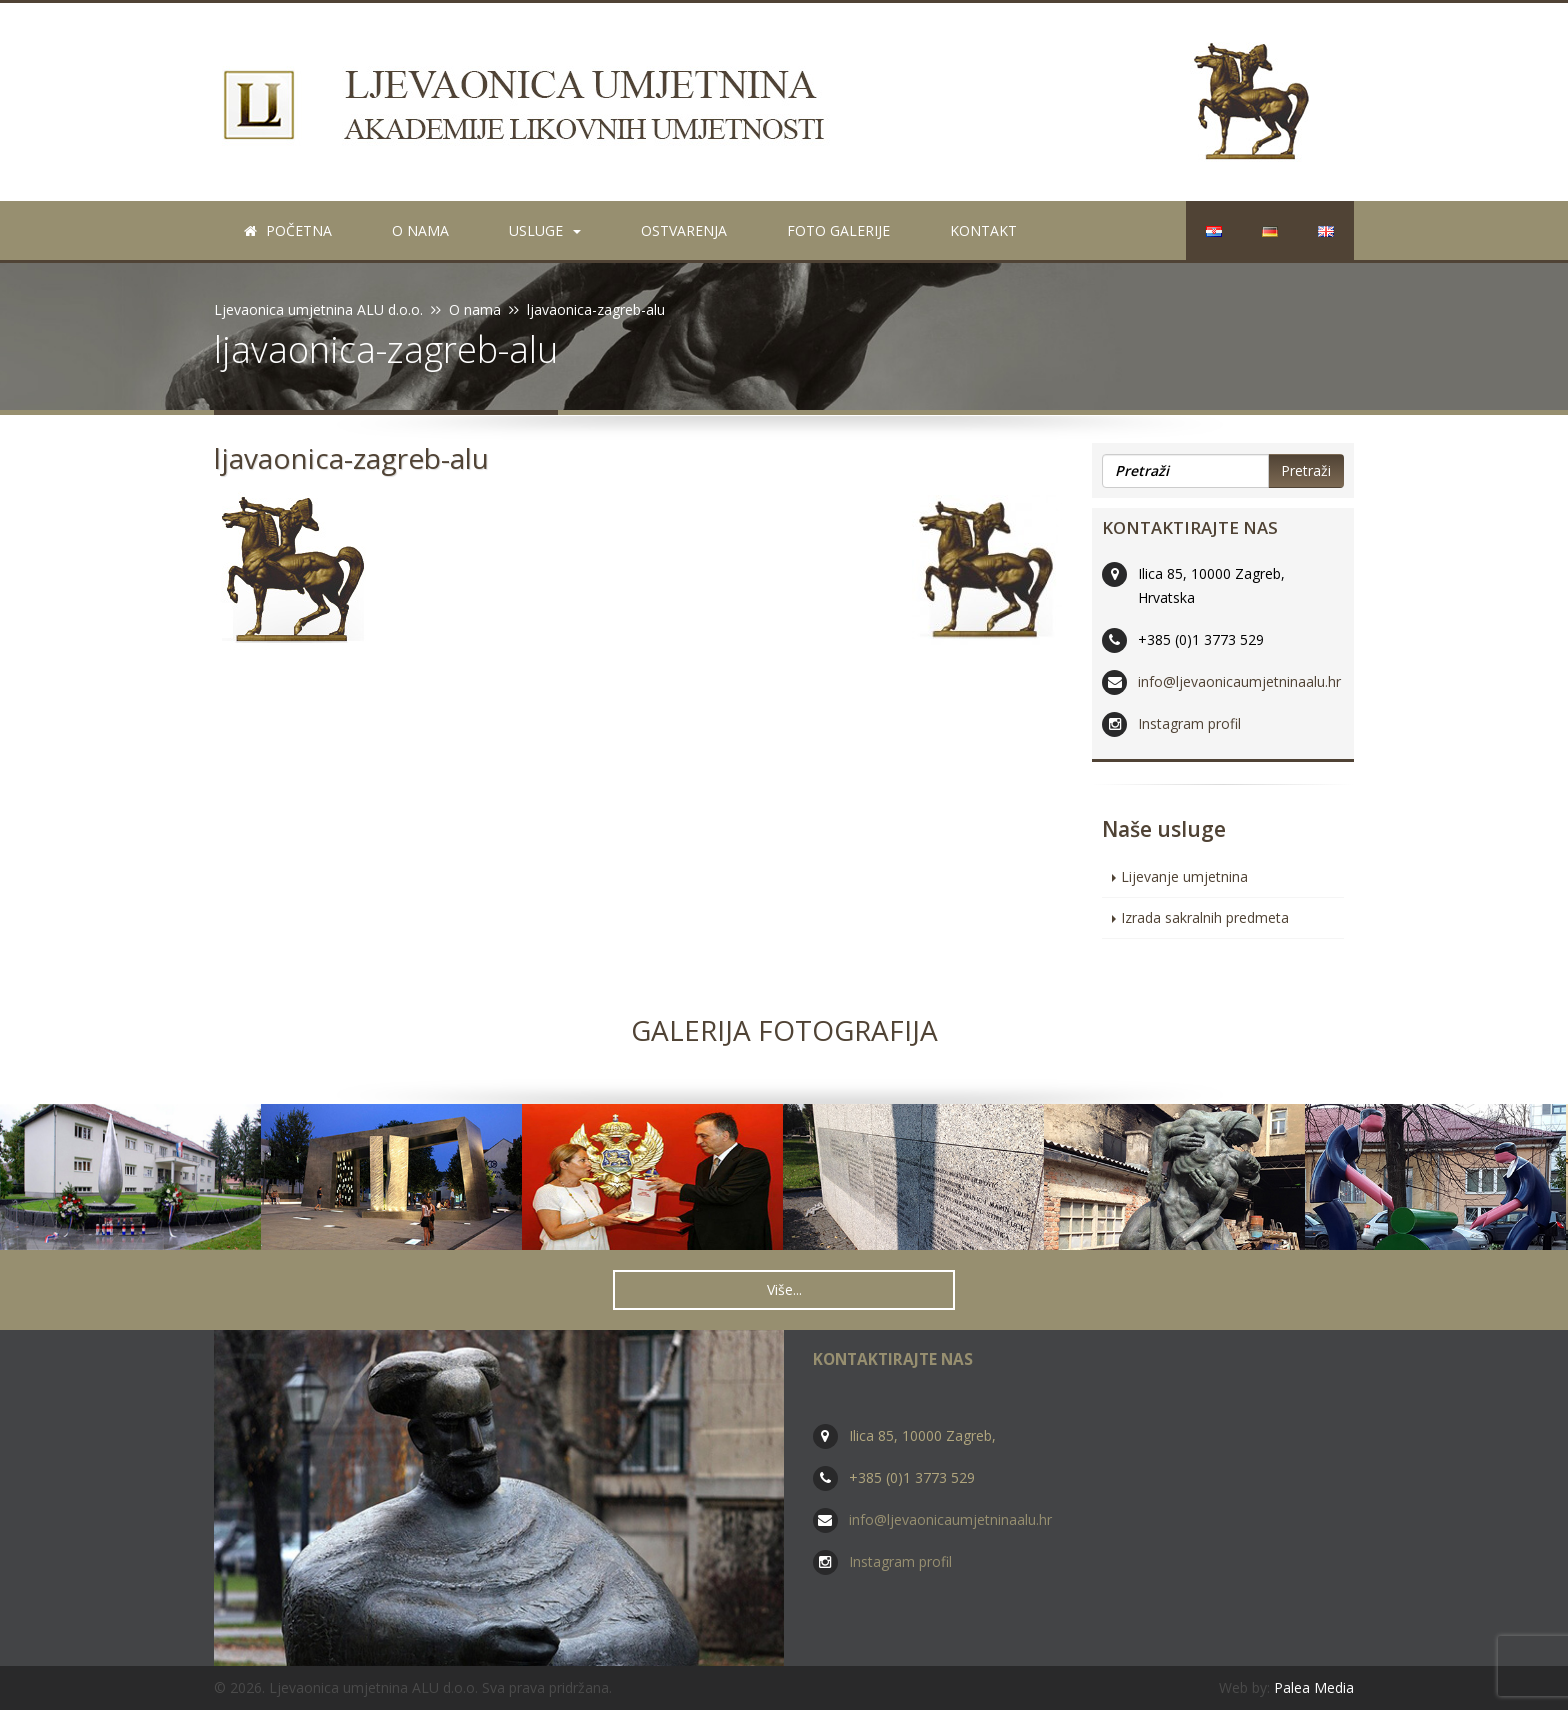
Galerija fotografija (784, 1030)
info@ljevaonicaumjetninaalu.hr (1239, 681)
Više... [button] (784, 1289)
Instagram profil (1189, 723)
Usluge (545, 230)
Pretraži (1306, 470)
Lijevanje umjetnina (1184, 876)
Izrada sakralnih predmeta (1205, 917)
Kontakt (983, 230)
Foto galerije (838, 230)
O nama (420, 230)
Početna (288, 230)
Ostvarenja (684, 230)
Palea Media (1314, 1687)
